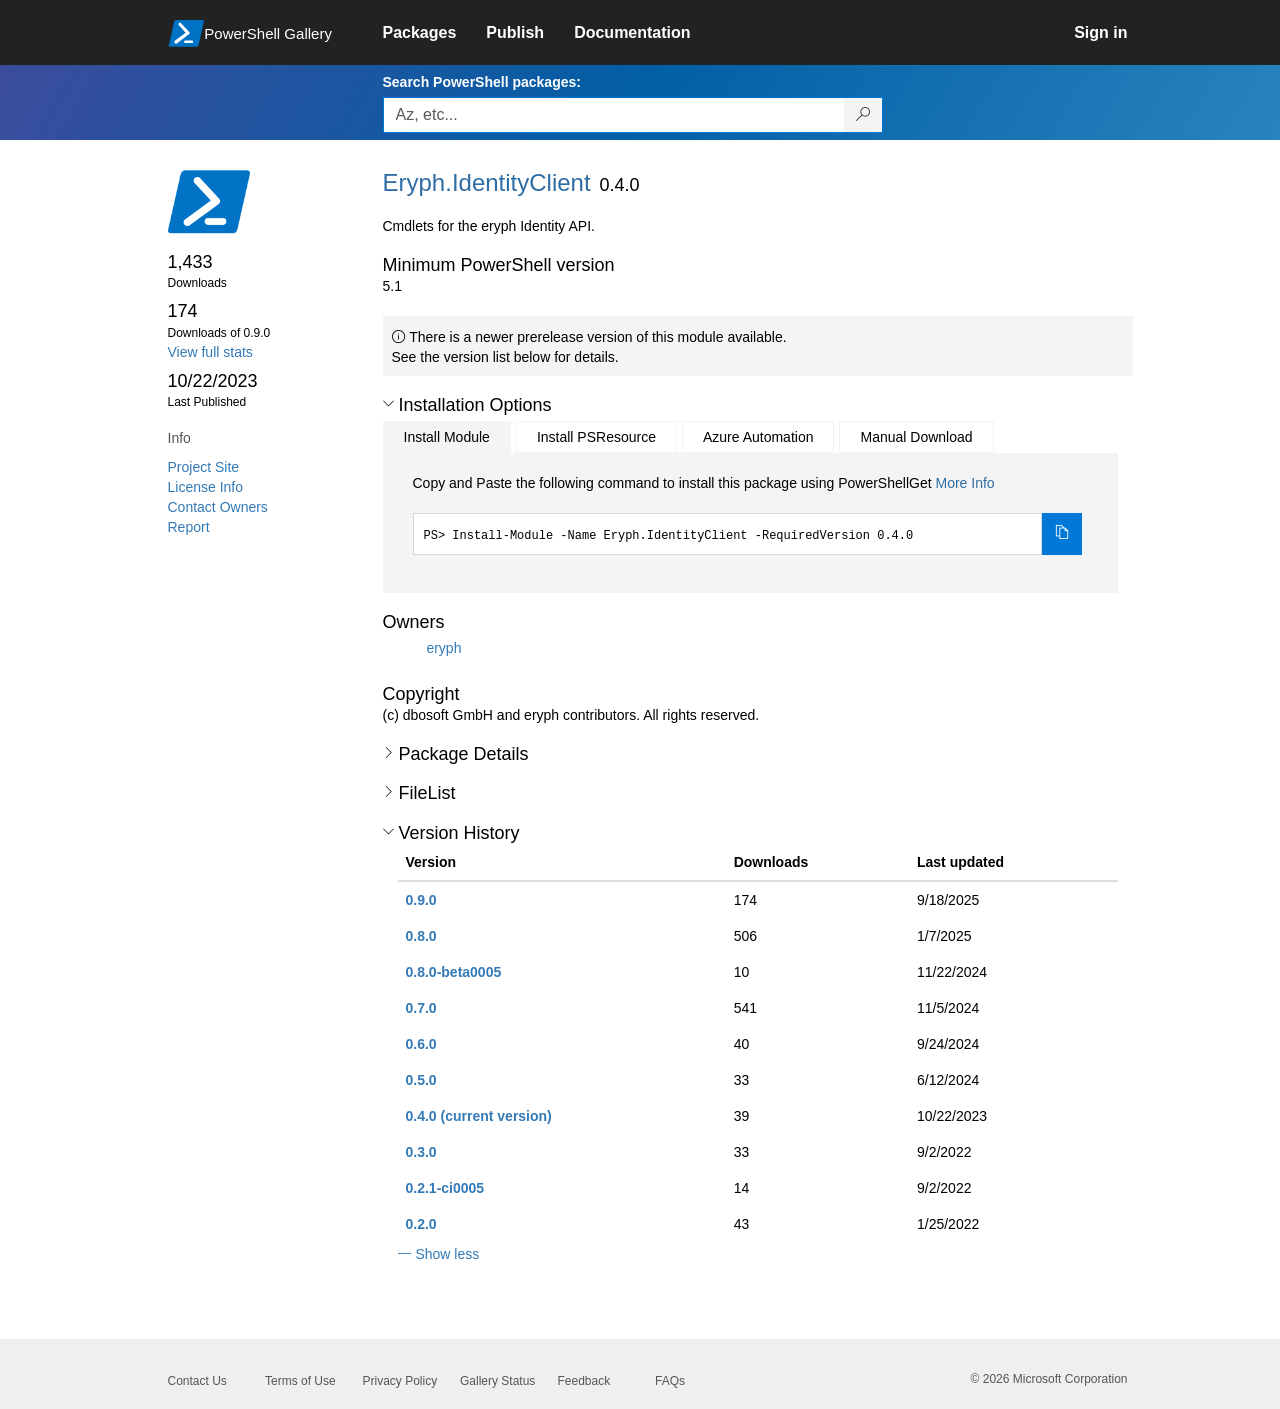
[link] (435, 33)
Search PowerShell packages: (482, 82)
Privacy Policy (400, 1381)
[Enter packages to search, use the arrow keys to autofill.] (614, 115)
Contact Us (197, 1381)
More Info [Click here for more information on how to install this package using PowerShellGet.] (964, 483)
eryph (443, 647)
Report (189, 527)
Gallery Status (497, 1381)
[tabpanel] (748, 514)
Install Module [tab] (447, 437)
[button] (388, 404)
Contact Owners (218, 507)
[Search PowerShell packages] (863, 115)
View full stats (210, 352)
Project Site (204, 467)
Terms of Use (300, 1381)
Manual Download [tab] (916, 437)
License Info (206, 487)
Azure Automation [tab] (758, 437)
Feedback (584, 1381)
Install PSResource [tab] (596, 437)
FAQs (670, 1381)
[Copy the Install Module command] (1062, 534)
